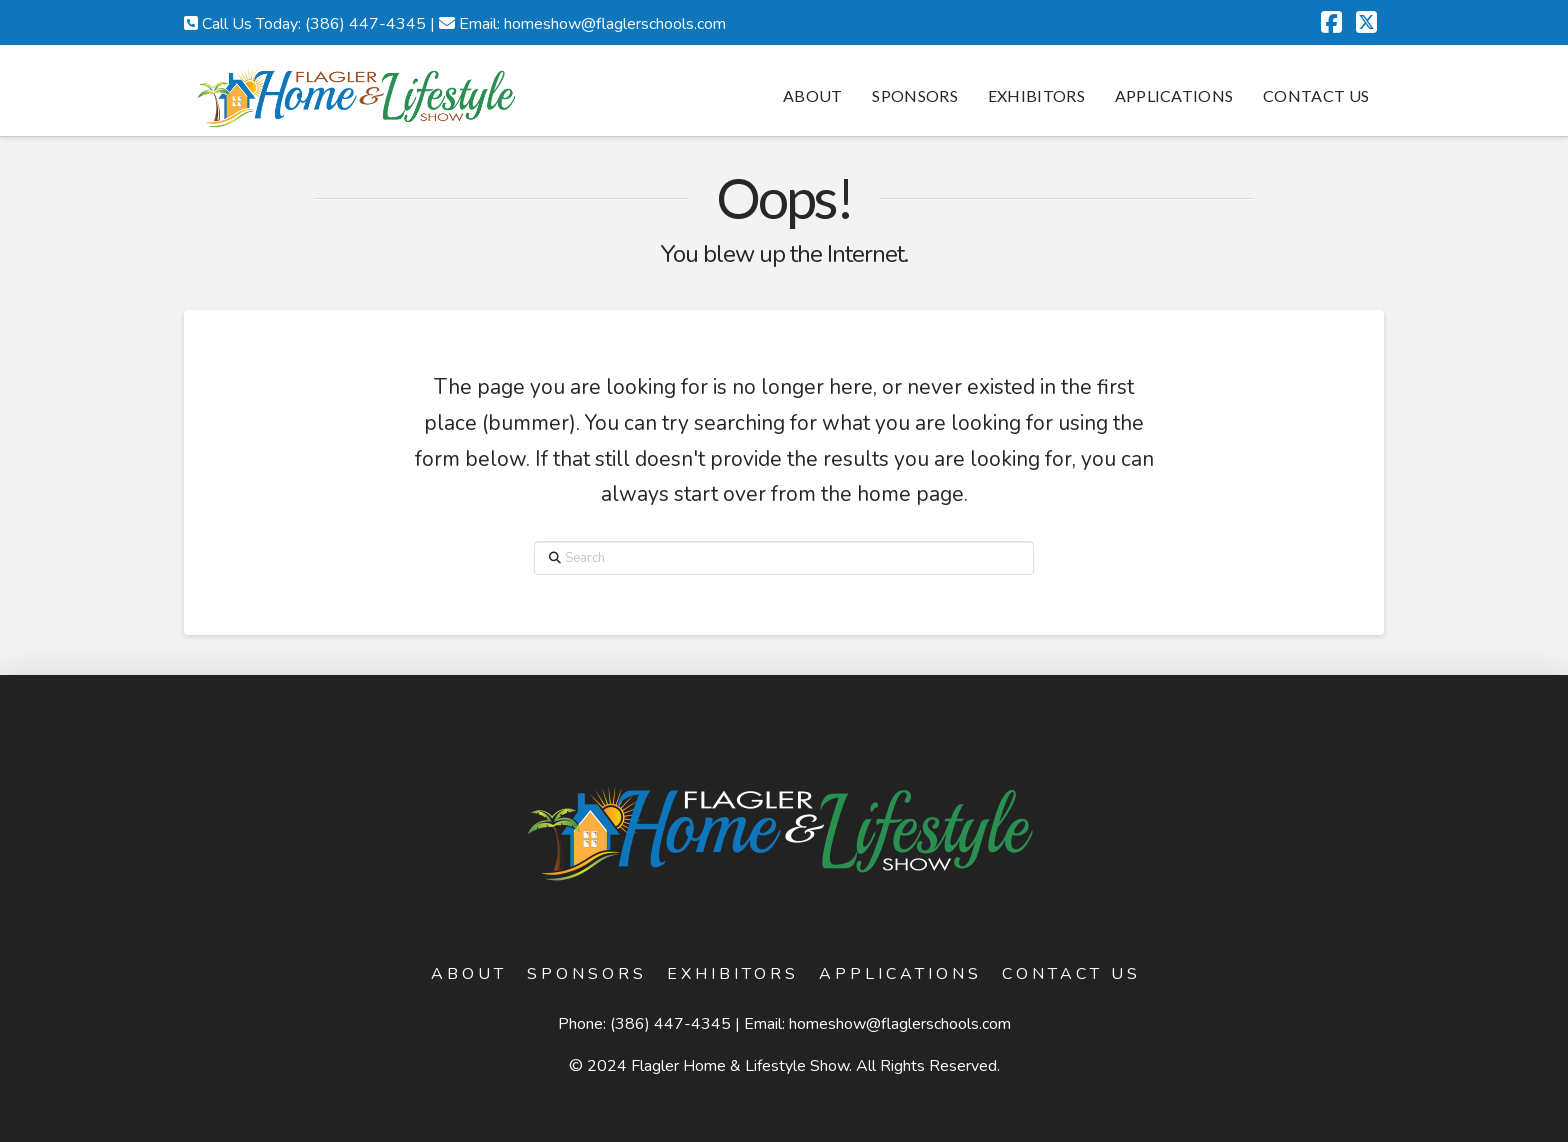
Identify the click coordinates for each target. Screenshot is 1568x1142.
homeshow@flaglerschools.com (900, 1024)
